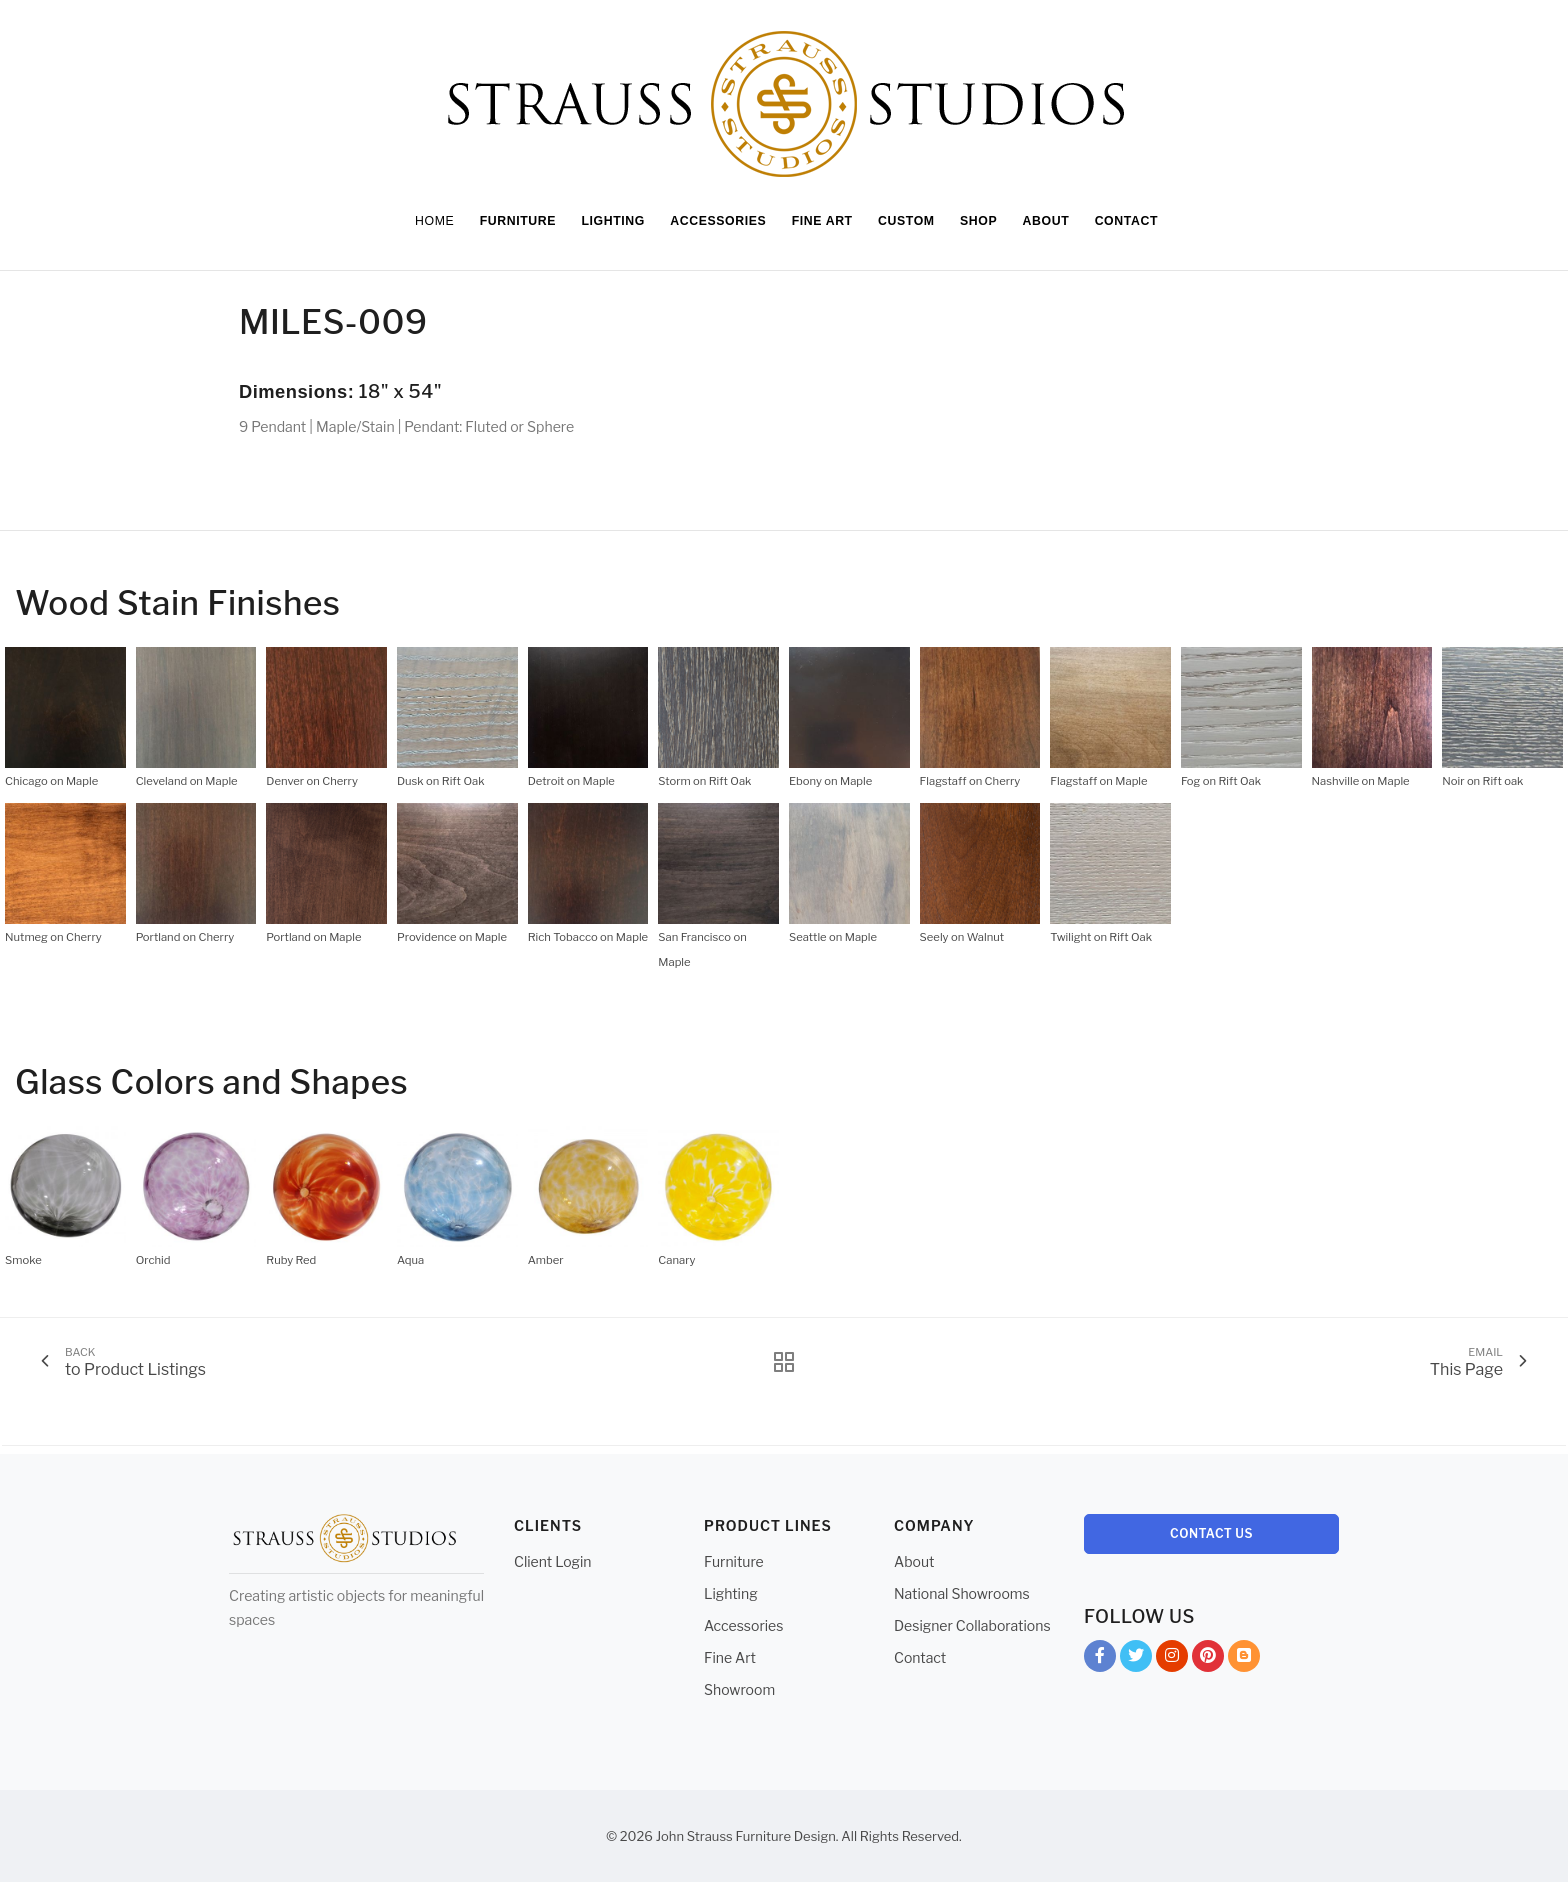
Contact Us (1211, 1533)
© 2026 (629, 1836)
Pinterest (1208, 1659)
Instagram (1172, 1659)
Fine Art (730, 1657)
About (914, 1561)
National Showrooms (962, 1593)
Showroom (739, 1689)
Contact (920, 1657)
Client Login (553, 1561)
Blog (1244, 1659)
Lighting (731, 1593)
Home (422, 221)
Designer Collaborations (972, 1625)
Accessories (743, 1625)
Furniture (734, 1561)
